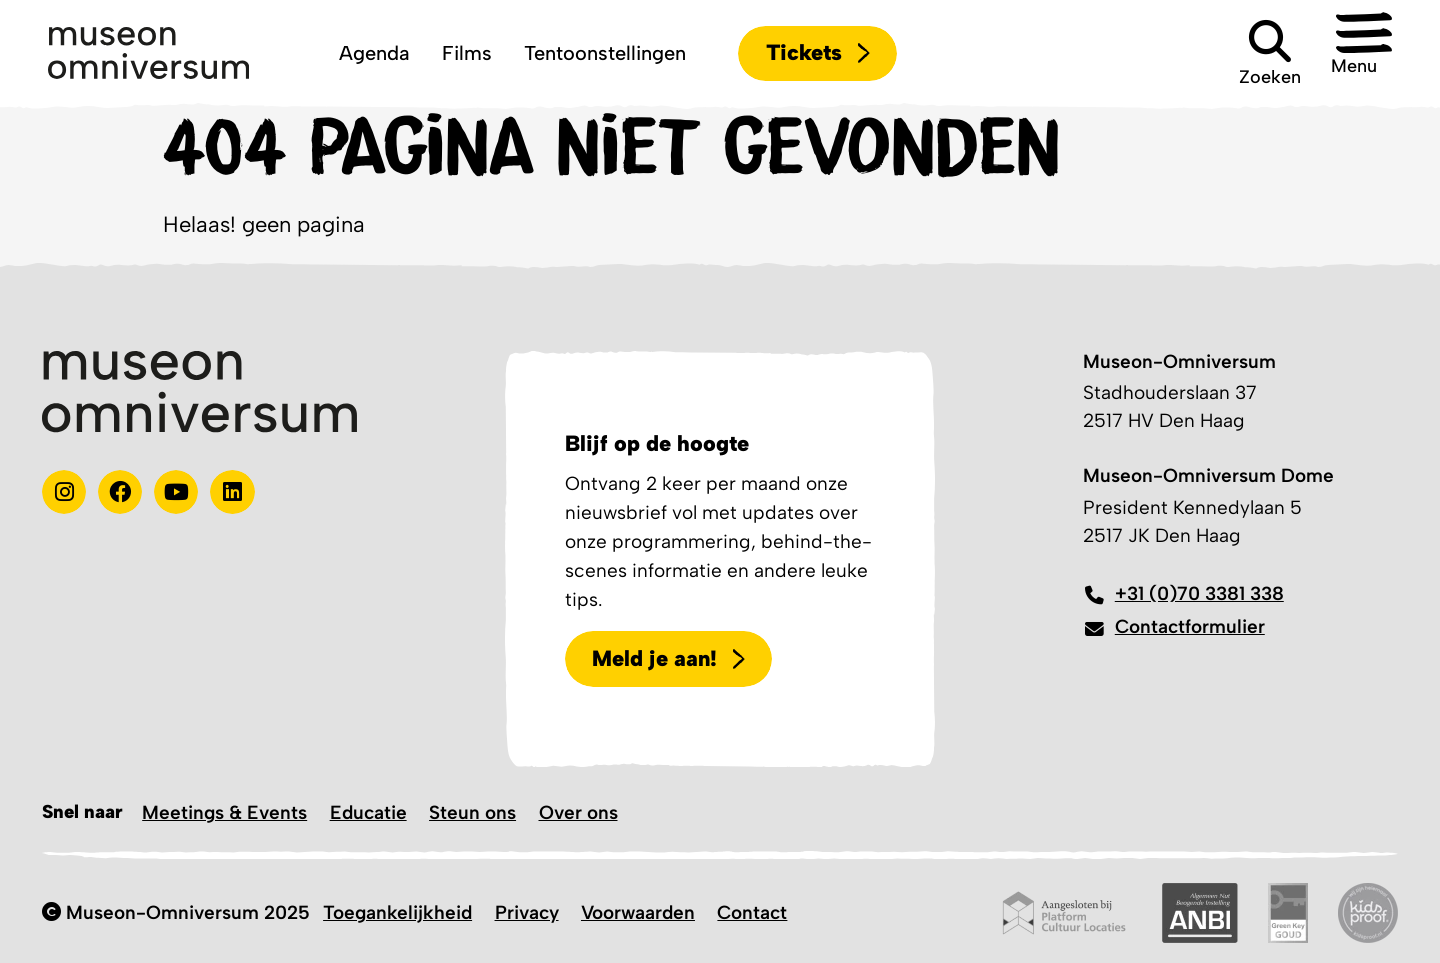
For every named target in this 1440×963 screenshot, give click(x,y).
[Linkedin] (232, 492)
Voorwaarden (638, 912)
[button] (1349, 53)
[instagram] (64, 492)
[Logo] (148, 53)
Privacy (527, 912)
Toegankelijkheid (397, 912)
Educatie (368, 812)
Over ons (578, 812)
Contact (752, 912)
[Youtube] (176, 492)
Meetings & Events (224, 812)
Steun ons (472, 812)
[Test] (120, 492)
